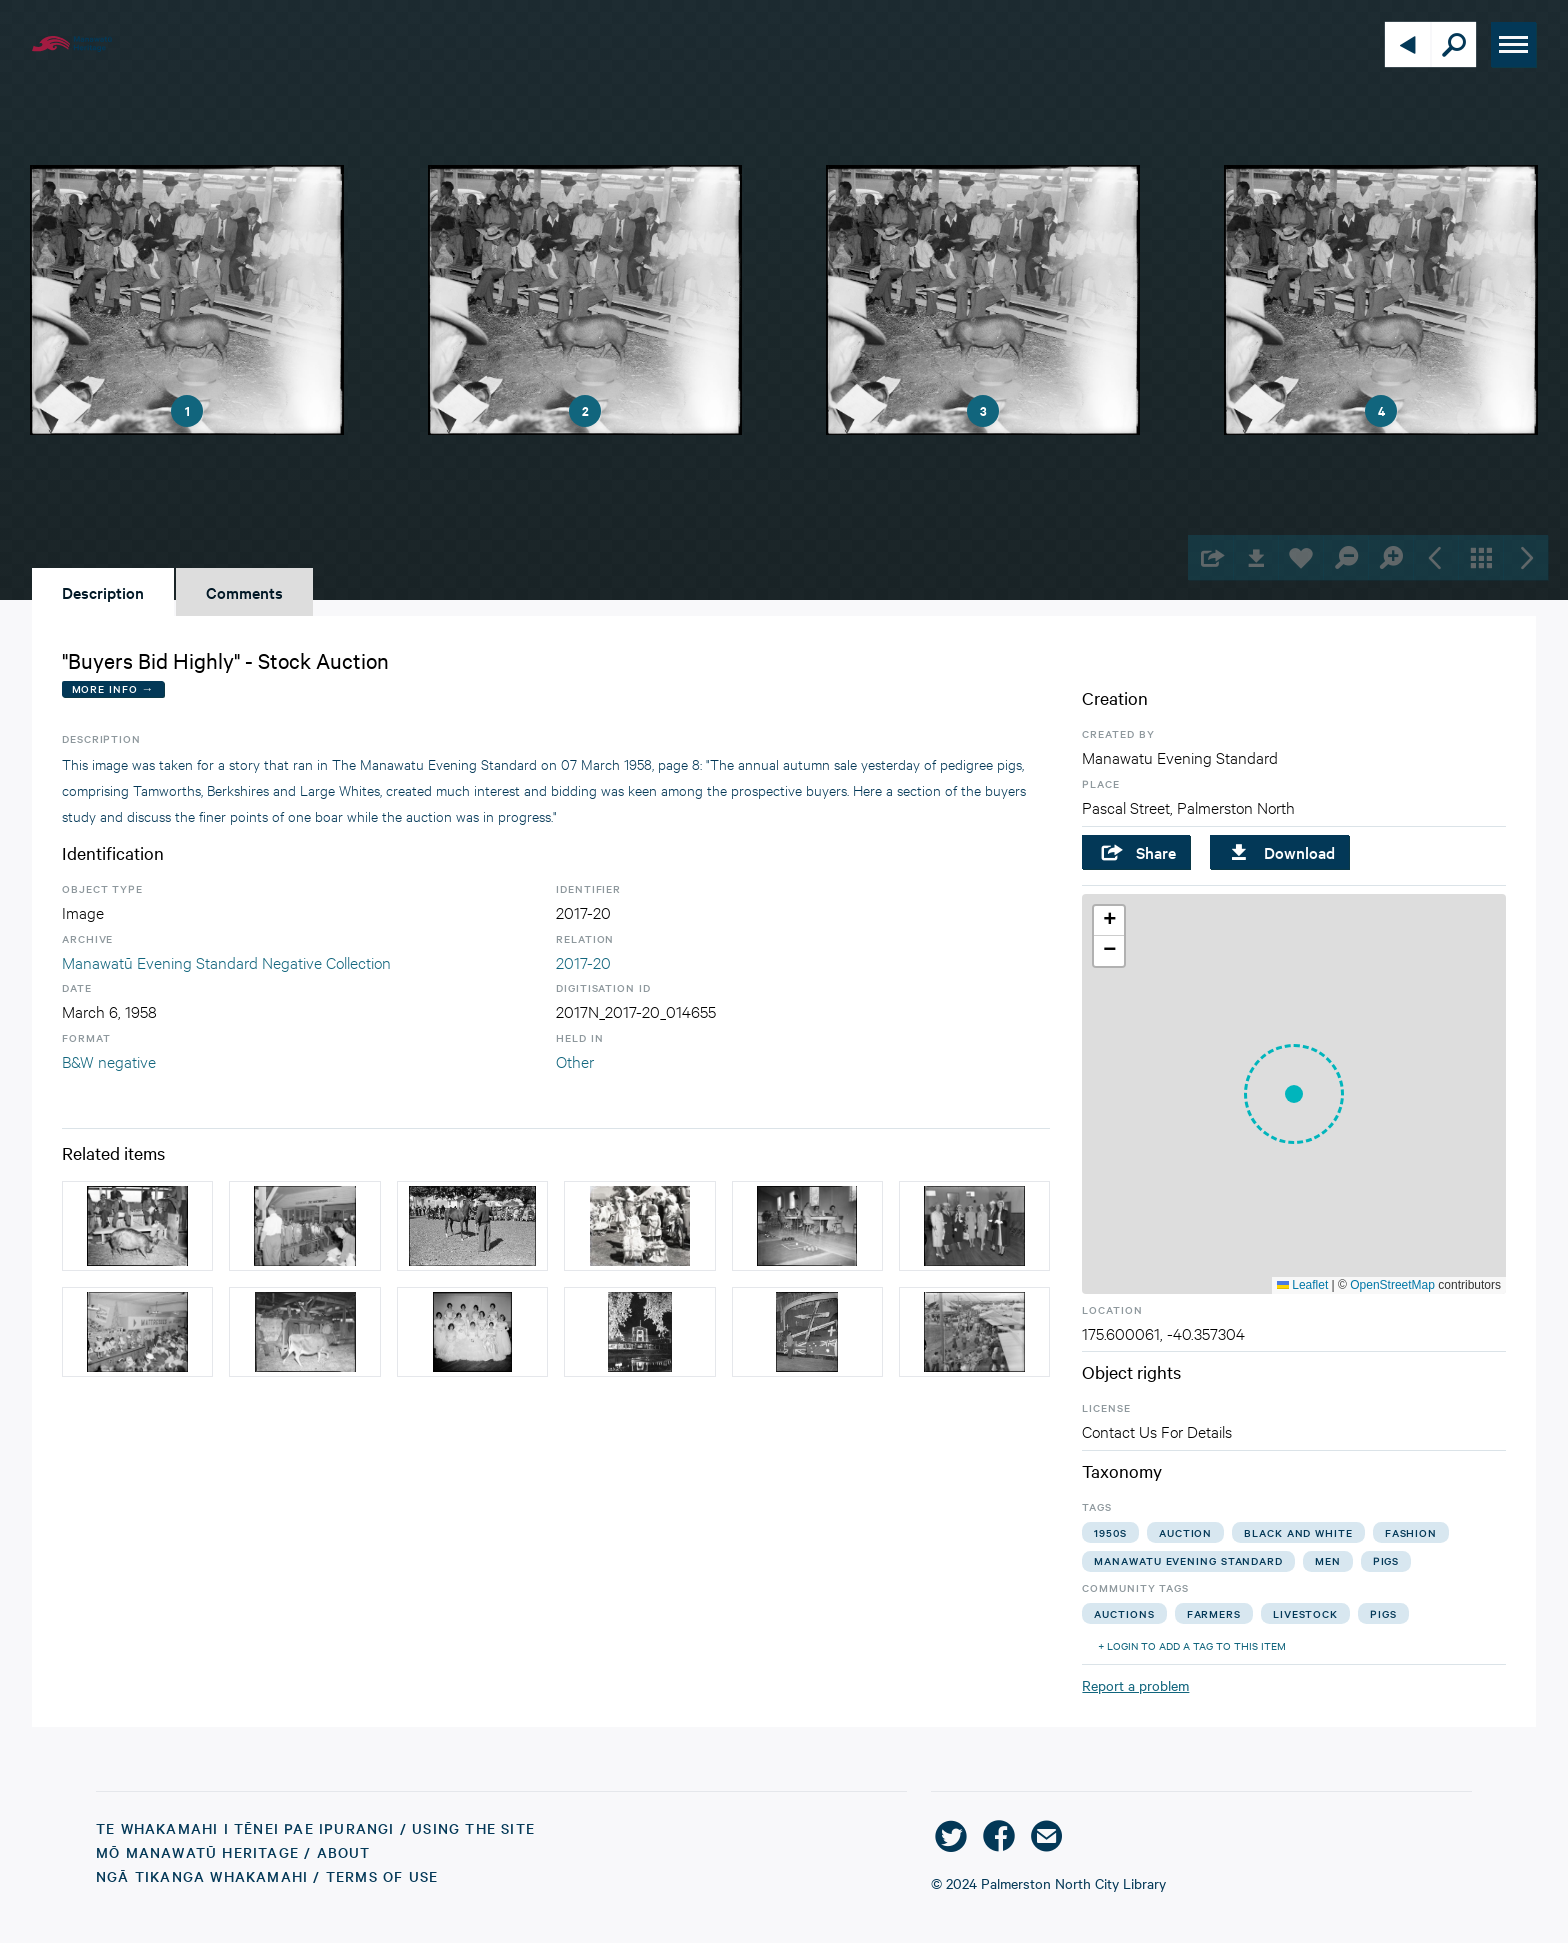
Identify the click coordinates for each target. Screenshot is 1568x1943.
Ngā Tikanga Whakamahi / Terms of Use (267, 1876)
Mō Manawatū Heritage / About (233, 1852)
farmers (1214, 1613)
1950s (1110, 1532)
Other (575, 1060)
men (1328, 1560)
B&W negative (109, 1060)
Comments (244, 592)
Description (103, 592)
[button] (1294, 1094)
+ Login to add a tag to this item (1192, 1645)
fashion (1411, 1532)
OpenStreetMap (1392, 1285)
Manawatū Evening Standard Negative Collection (226, 961)
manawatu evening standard (1188, 1560)
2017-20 (583, 961)
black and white (1298, 1532)
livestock (1305, 1613)
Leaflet (1302, 1285)
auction (1185, 1532)
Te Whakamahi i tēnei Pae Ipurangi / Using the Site (315, 1828)
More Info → (113, 688)
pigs (1386, 1560)
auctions (1124, 1613)
